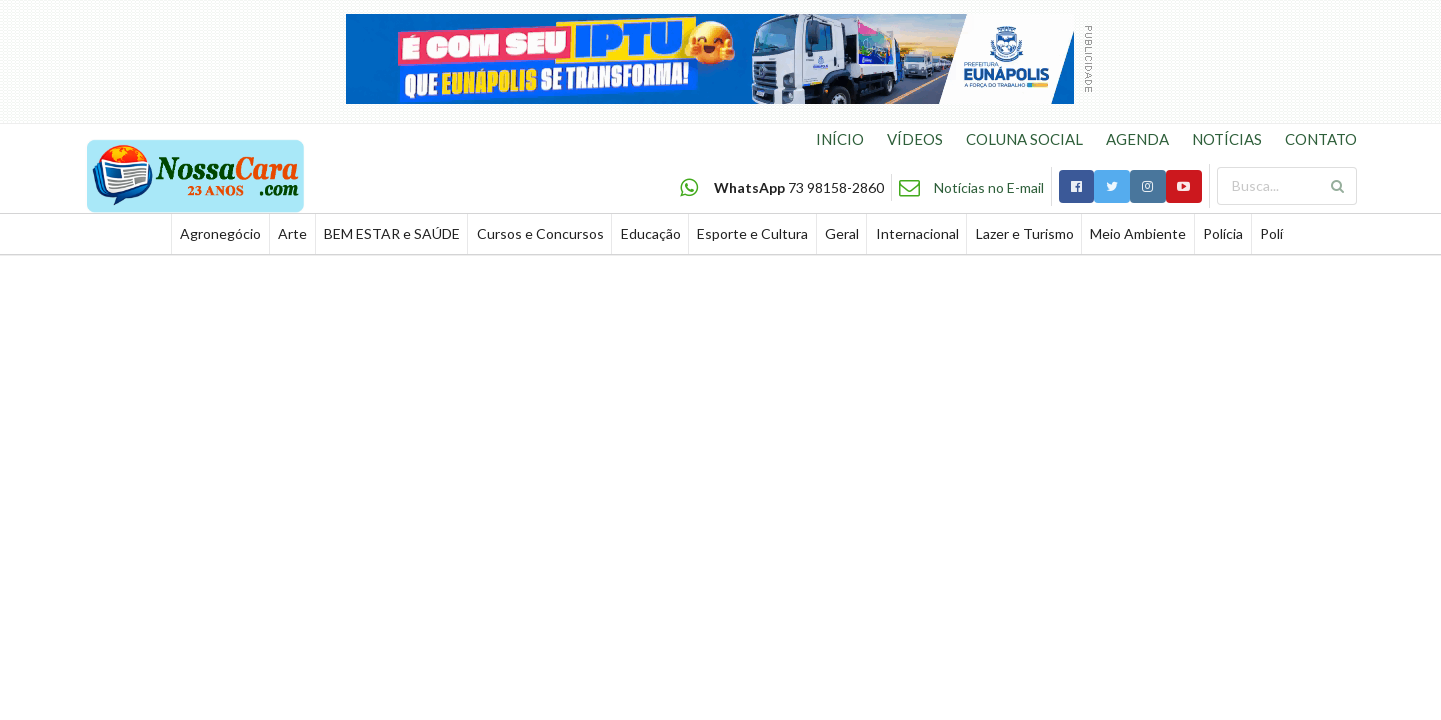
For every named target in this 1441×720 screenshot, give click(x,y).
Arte (292, 233)
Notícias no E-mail (989, 187)
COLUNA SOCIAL (1024, 139)
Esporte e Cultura (752, 233)
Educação (651, 233)
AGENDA (1137, 139)
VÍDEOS (915, 139)
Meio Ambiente (1138, 233)
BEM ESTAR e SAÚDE (392, 233)
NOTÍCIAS (1227, 139)
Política (1283, 233)
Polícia (1223, 233)
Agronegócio (220, 233)
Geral (842, 233)
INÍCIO (840, 139)
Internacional (917, 233)
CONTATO (1321, 139)
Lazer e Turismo (1025, 233)
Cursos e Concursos (540, 233)
